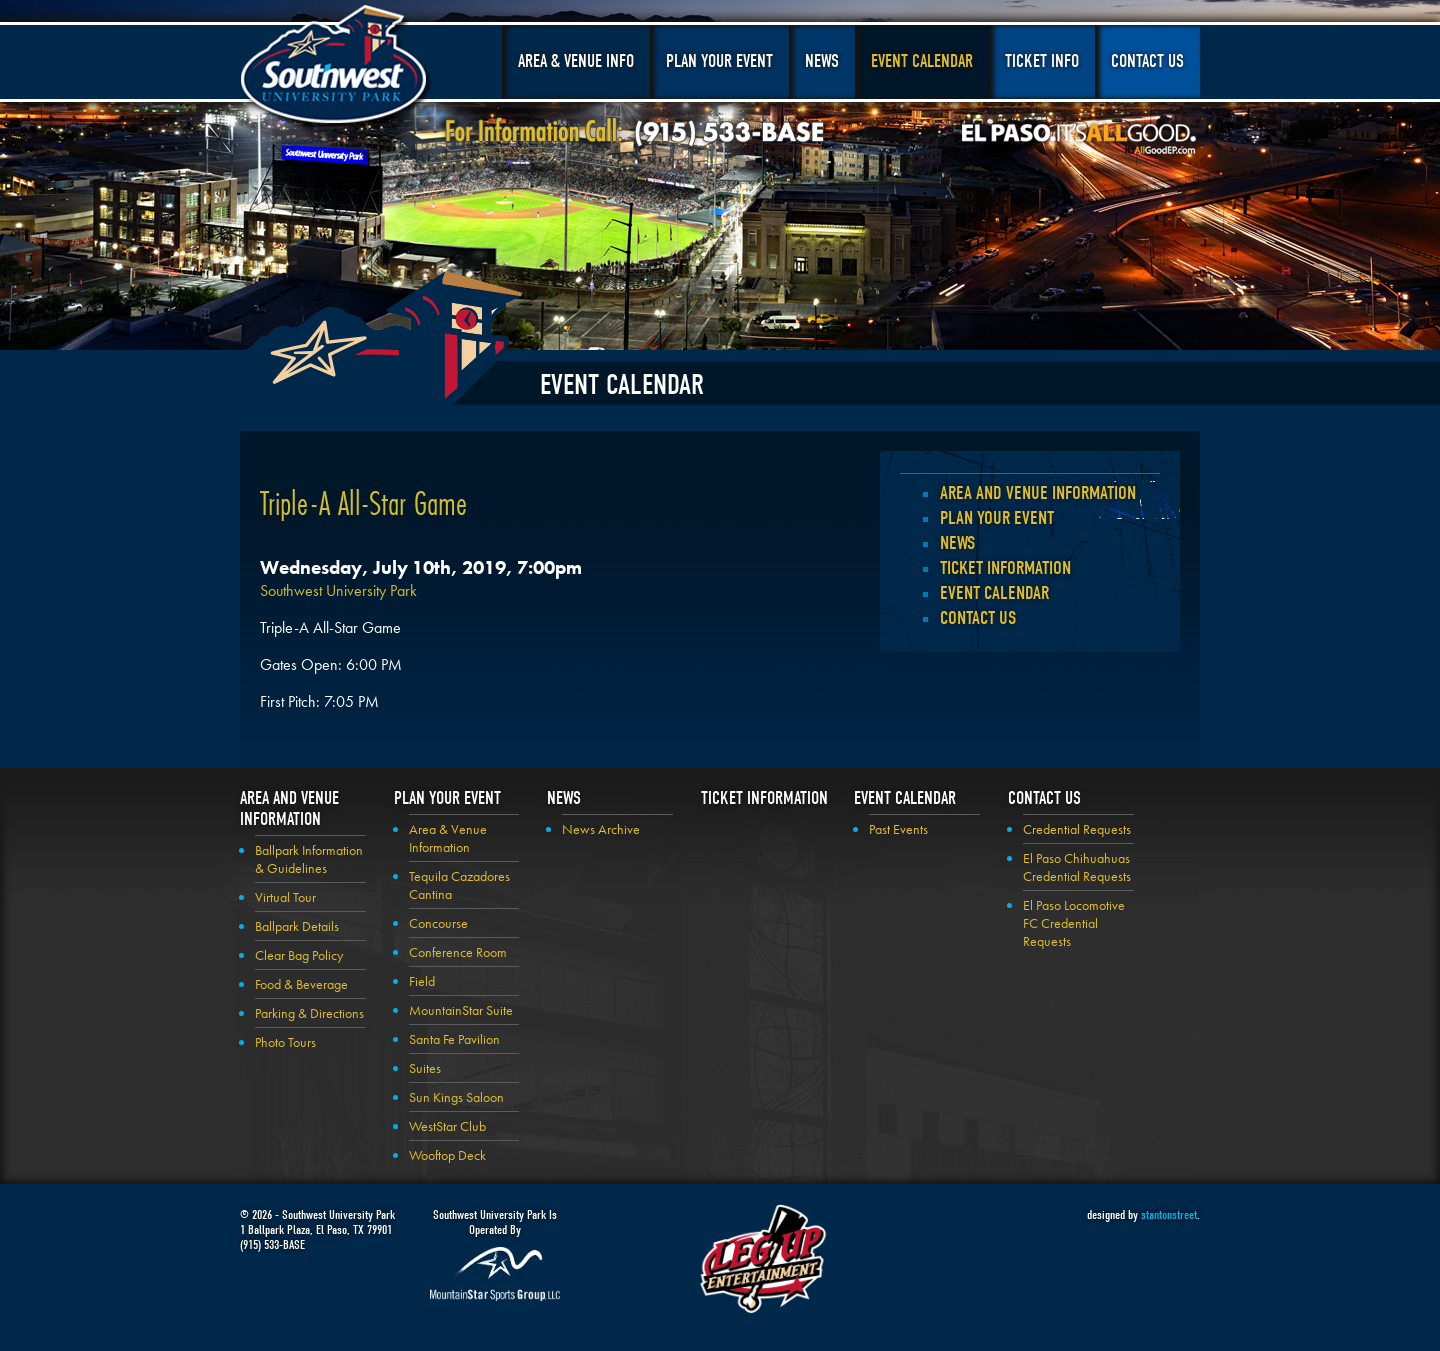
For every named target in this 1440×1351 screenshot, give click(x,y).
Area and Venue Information (1038, 493)
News (822, 61)
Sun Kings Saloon (456, 1097)
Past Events (898, 829)
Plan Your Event (719, 61)
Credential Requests (1077, 829)
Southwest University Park (336, 68)
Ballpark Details (297, 926)
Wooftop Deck (447, 1155)
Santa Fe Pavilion (454, 1039)
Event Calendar (922, 61)
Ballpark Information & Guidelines (309, 859)
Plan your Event (997, 518)
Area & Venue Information (448, 838)
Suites (425, 1068)
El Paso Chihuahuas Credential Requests (1077, 867)
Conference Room (458, 952)
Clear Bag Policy (299, 955)
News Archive (601, 829)
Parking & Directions (309, 1013)
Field (422, 981)
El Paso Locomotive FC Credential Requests (1074, 923)
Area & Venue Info (576, 61)
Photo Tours (285, 1042)
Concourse (438, 923)
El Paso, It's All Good (1079, 139)
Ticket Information (1005, 568)
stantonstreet (1169, 1214)
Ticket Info (1042, 61)
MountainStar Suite (461, 1010)
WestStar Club (447, 1126)
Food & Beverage (301, 984)
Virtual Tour (285, 897)
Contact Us (1147, 61)
